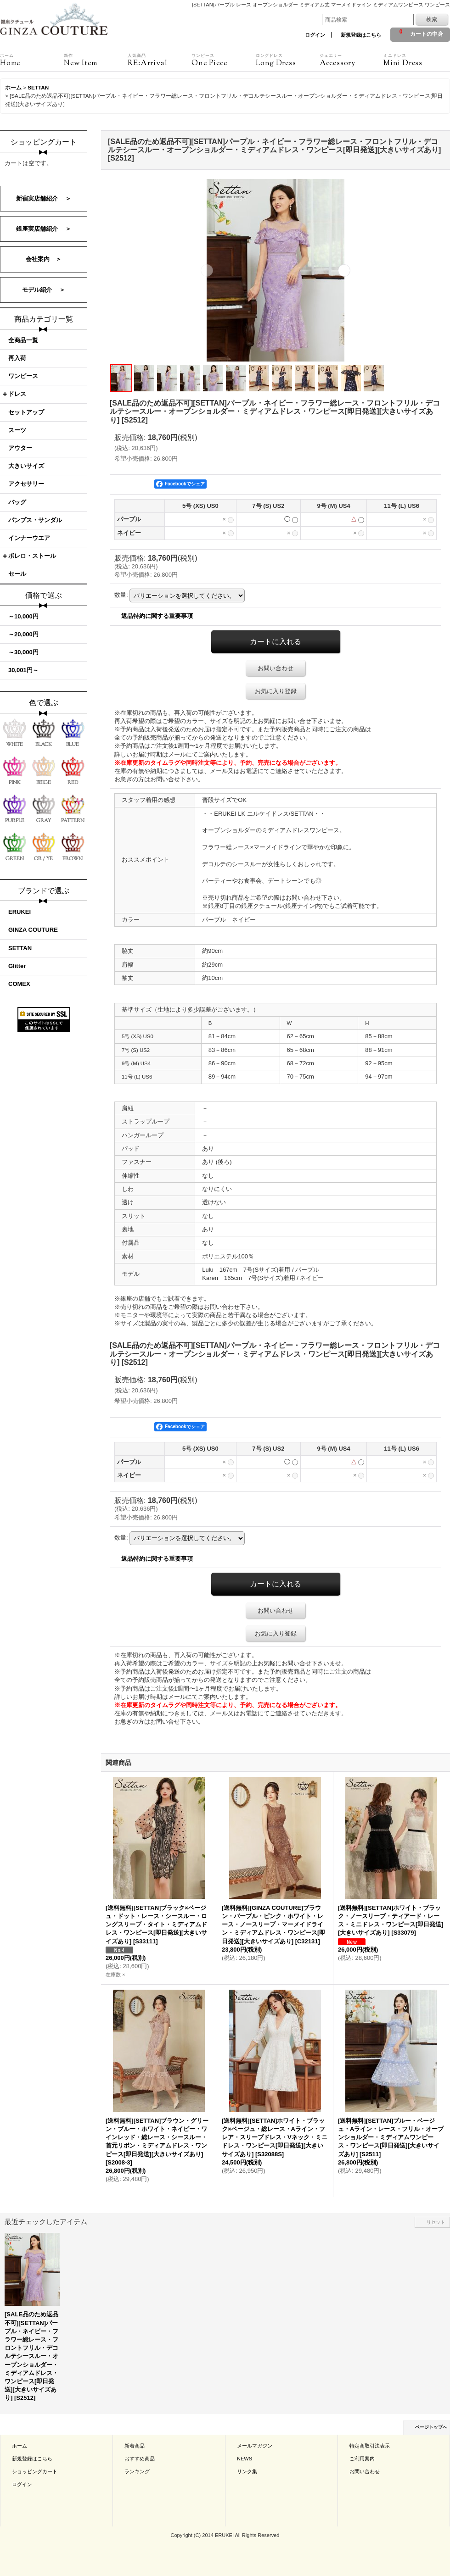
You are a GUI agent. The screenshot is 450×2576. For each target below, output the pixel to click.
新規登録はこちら (361, 35)
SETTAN (20, 948)
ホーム (19, 2445)
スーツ (17, 430)
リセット (436, 2222)
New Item (96, 60)
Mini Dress (415, 60)
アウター (20, 448)
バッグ (17, 502)
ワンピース (23, 376)
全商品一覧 (23, 340)
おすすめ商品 (139, 2458)
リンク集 (247, 2471)
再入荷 (17, 358)
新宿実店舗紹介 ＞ (44, 198)
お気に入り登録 (276, 691)
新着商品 (134, 2445)
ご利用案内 (362, 2458)
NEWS (244, 2458)
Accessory (351, 60)
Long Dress (288, 60)
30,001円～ (23, 670)
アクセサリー (26, 483)
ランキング (137, 2471)
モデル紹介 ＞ (44, 289)
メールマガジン (254, 2445)
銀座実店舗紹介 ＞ (44, 228)
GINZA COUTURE (33, 929)
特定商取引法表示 (369, 2445)
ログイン (315, 35)
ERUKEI (19, 911)
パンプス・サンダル (35, 520)
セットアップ (26, 412)
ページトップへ (431, 2427)
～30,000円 (23, 652)
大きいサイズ (26, 465)
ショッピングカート (34, 2471)
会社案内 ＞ (44, 259)
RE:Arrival (159, 60)
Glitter (17, 966)
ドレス (17, 393)
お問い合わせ (275, 668)
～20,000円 (23, 634)
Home (32, 60)
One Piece (223, 60)
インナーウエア (29, 537)
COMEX (19, 983)
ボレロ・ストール (32, 555)
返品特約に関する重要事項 (157, 615)
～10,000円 (23, 616)
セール (17, 573)
